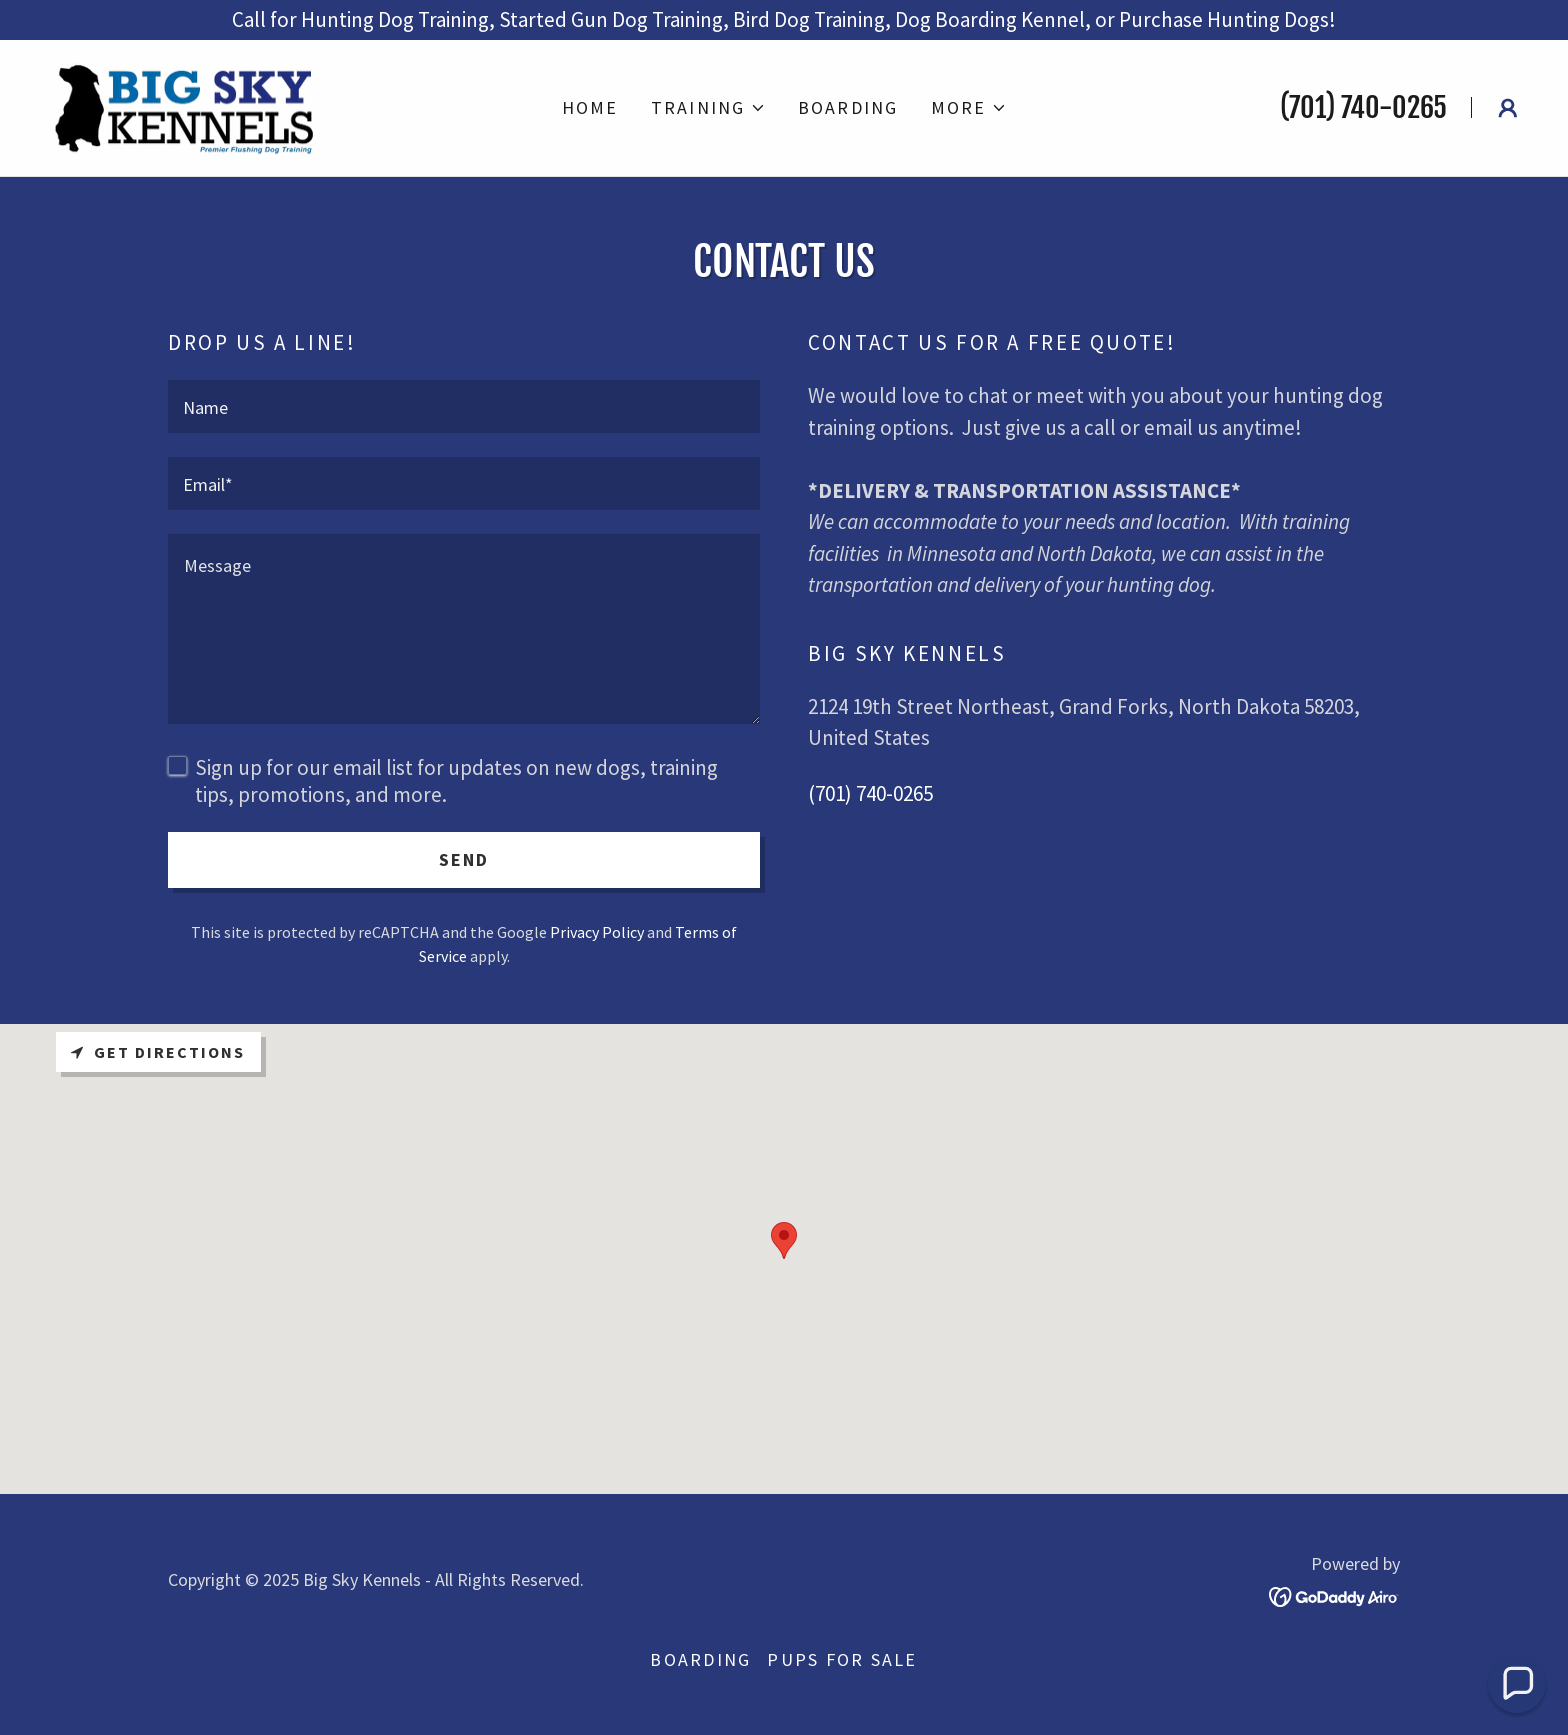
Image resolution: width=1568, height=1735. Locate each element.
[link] (187, 105)
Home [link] (590, 107)
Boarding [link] (848, 107)
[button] (708, 108)
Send (464, 859)
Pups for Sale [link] (842, 1659)
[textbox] (464, 406)
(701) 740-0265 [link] (1363, 107)
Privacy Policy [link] (597, 932)
